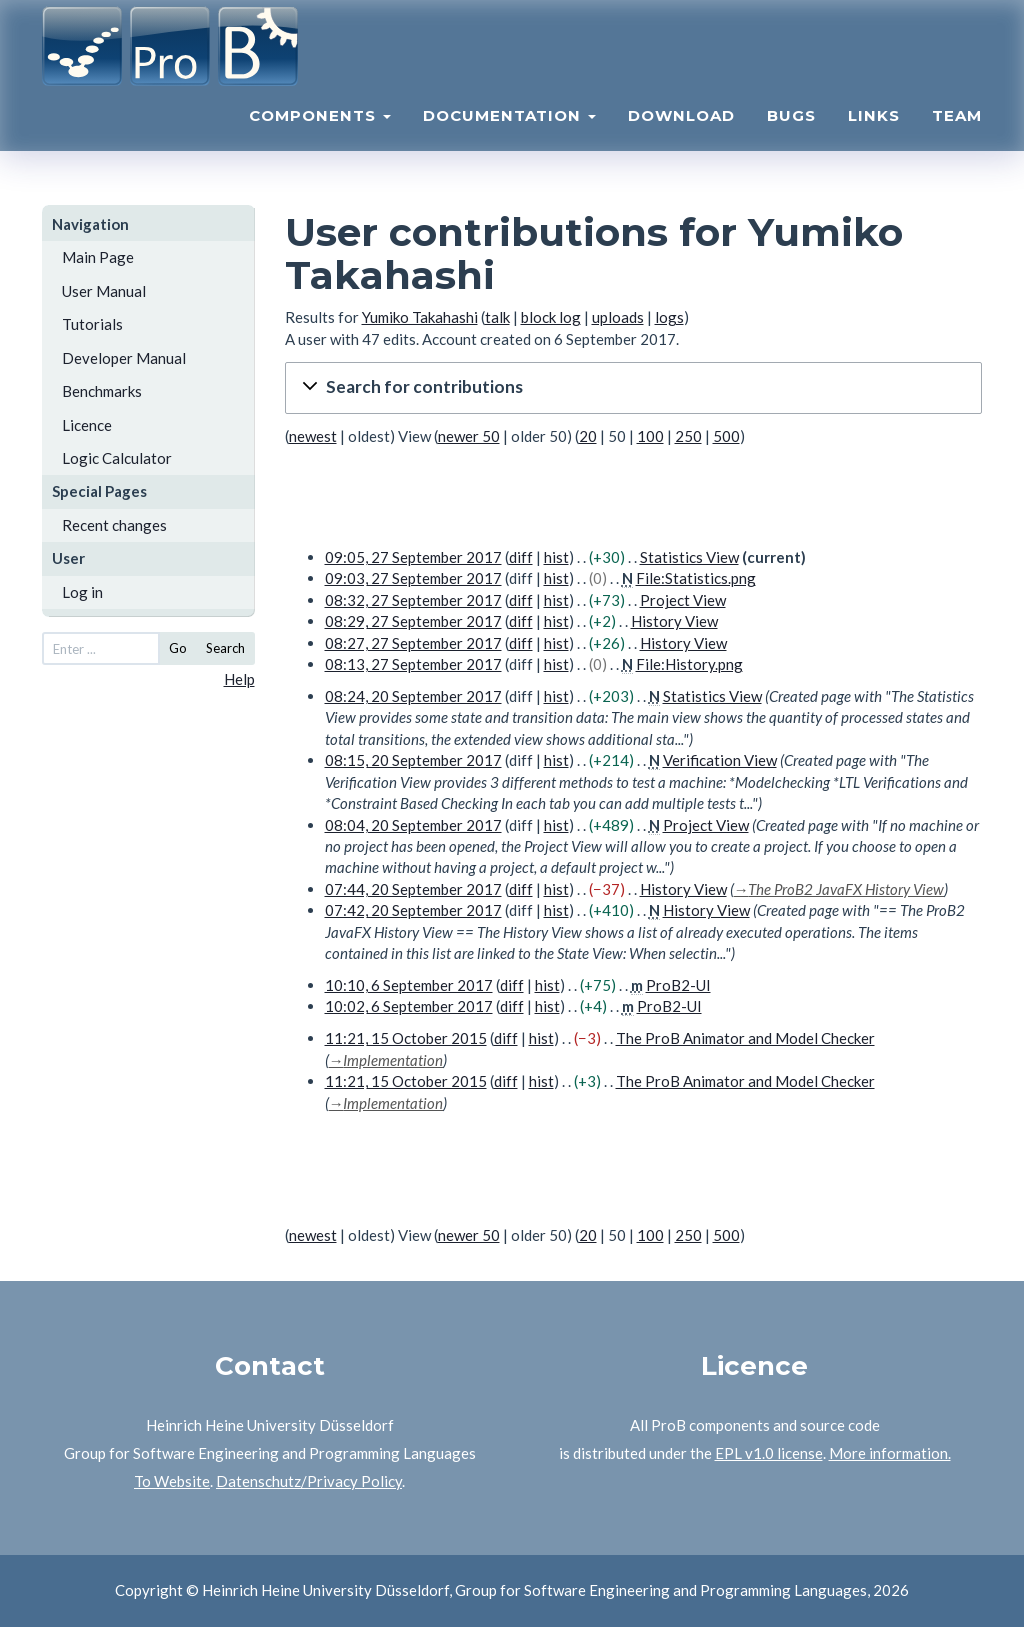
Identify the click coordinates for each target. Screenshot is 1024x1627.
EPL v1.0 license (769, 1453)
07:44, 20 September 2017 (413, 889)
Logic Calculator (117, 458)
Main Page (98, 257)
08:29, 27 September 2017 (413, 621)
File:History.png (689, 664)
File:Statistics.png (696, 578)
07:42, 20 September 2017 (413, 910)
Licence (87, 425)
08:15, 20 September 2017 (413, 760)
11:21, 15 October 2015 (406, 1038)
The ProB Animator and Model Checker (745, 1038)
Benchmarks (102, 391)
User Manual (104, 291)
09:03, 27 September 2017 (413, 578)
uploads (618, 317)
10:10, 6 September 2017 (409, 985)
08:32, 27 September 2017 (413, 600)
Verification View (720, 760)
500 (726, 436)
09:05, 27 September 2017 (413, 557)
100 (650, 436)
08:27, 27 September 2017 (413, 643)
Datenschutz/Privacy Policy (309, 1481)
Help (239, 679)
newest (313, 436)
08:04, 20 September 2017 (413, 825)
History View (674, 621)
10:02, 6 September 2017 (409, 1006)
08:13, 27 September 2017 (413, 664)
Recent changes (114, 525)
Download (681, 135)
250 (688, 436)
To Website (172, 1481)
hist (556, 557)
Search (225, 648)
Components (320, 135)
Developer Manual (124, 358)
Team (957, 135)
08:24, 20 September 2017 (413, 696)
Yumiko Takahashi (420, 317)
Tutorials (92, 324)
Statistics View (689, 557)
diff (521, 557)
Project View (683, 600)
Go (178, 648)
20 (588, 436)
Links (874, 135)
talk (497, 317)
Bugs (791, 135)
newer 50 (469, 436)
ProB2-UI (678, 985)
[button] (634, 387)
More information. (890, 1453)
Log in (82, 592)
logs (669, 317)
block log (551, 317)
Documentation (509, 135)
